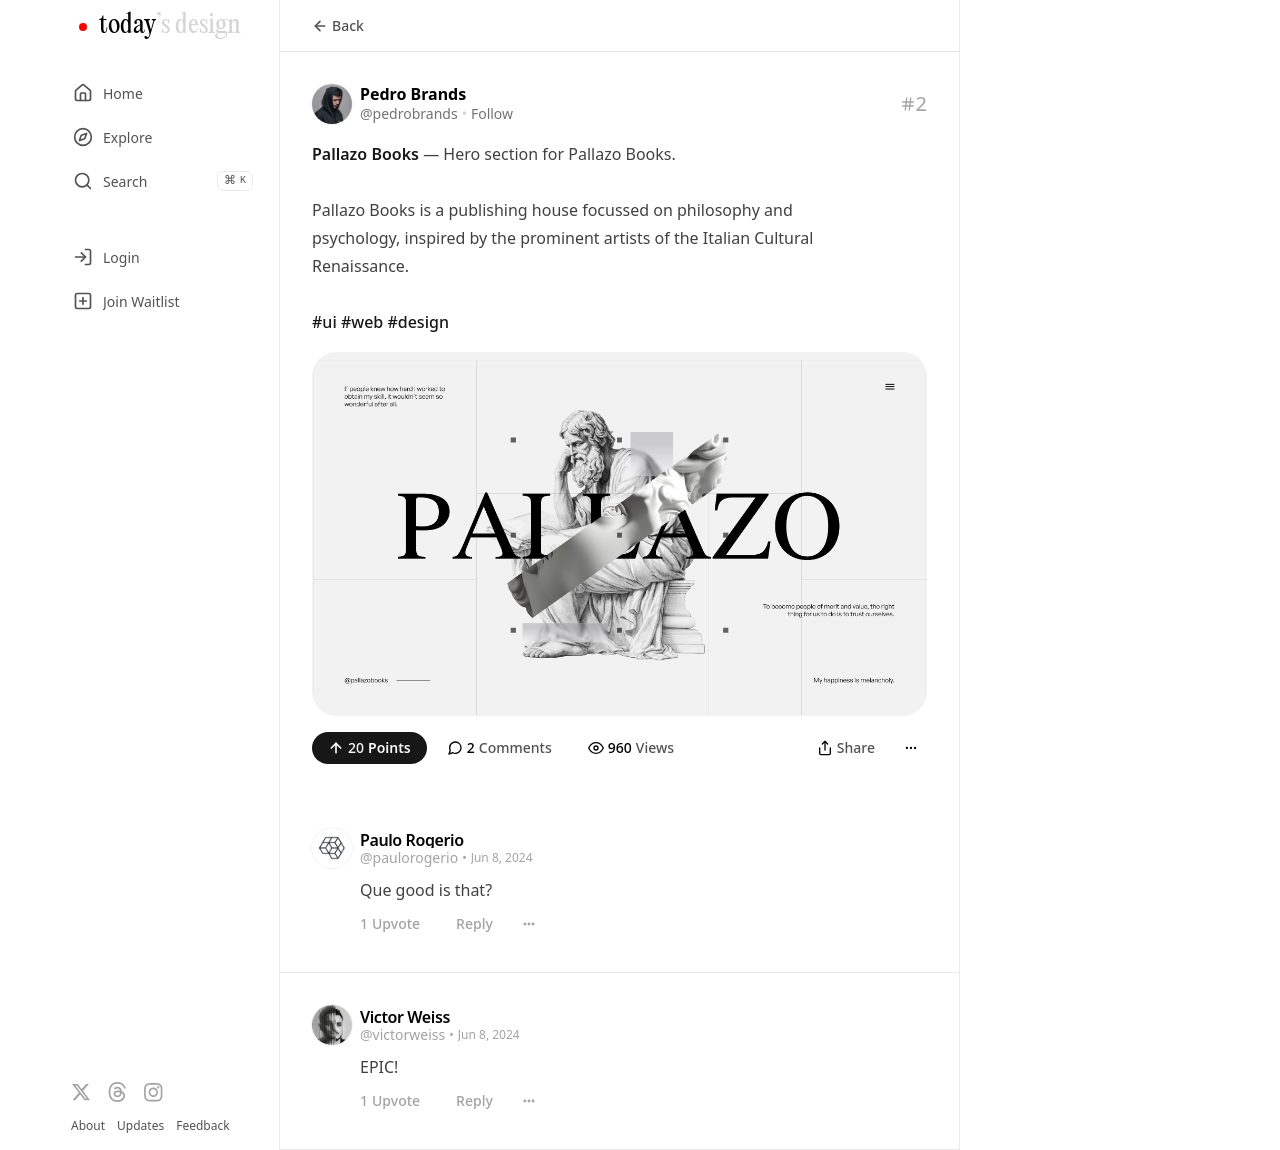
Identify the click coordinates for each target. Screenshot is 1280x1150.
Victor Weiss (405, 1017)
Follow (492, 113)
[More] (911, 748)
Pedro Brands (413, 94)
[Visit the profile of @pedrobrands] (332, 104)
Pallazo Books (365, 154)
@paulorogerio (409, 857)
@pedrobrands (409, 113)
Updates (140, 1125)
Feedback (202, 1126)
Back (338, 25)
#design (418, 322)
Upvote (390, 924)
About (88, 1125)
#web (362, 322)
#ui (324, 322)
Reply (474, 923)
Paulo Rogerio (412, 840)
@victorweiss (402, 1034)
